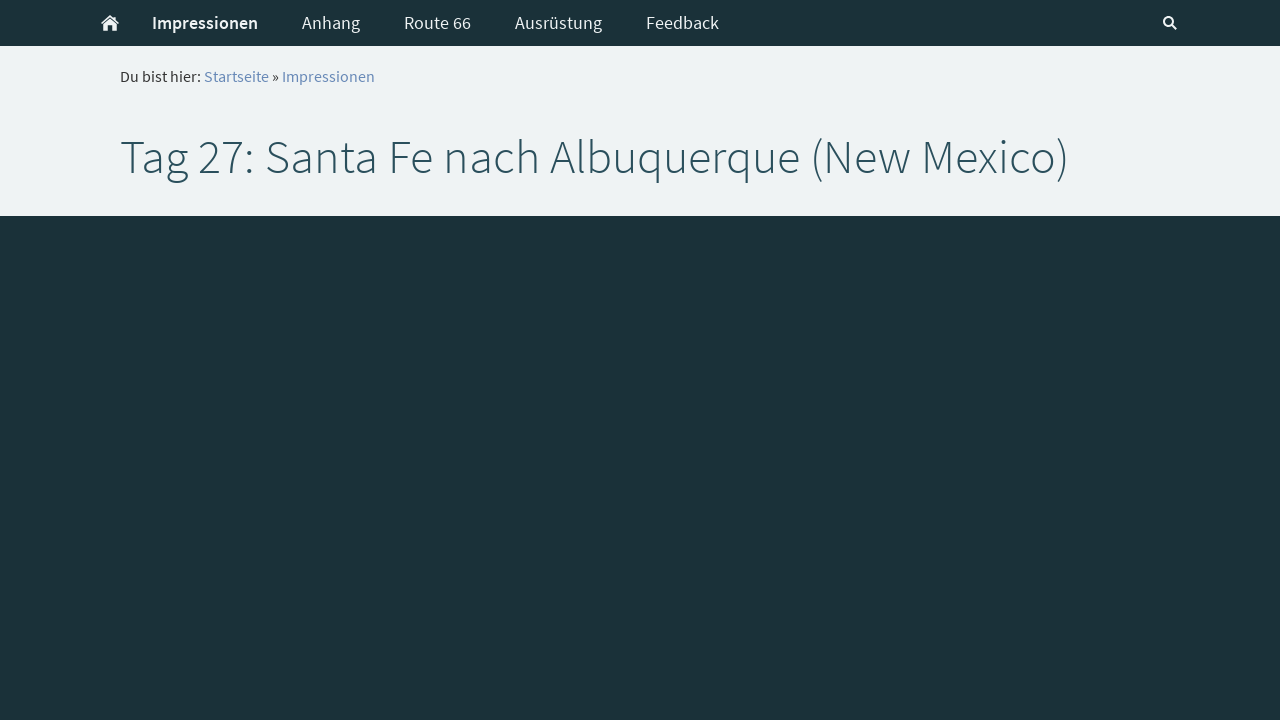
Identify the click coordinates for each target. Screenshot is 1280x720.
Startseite (236, 76)
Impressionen (328, 76)
